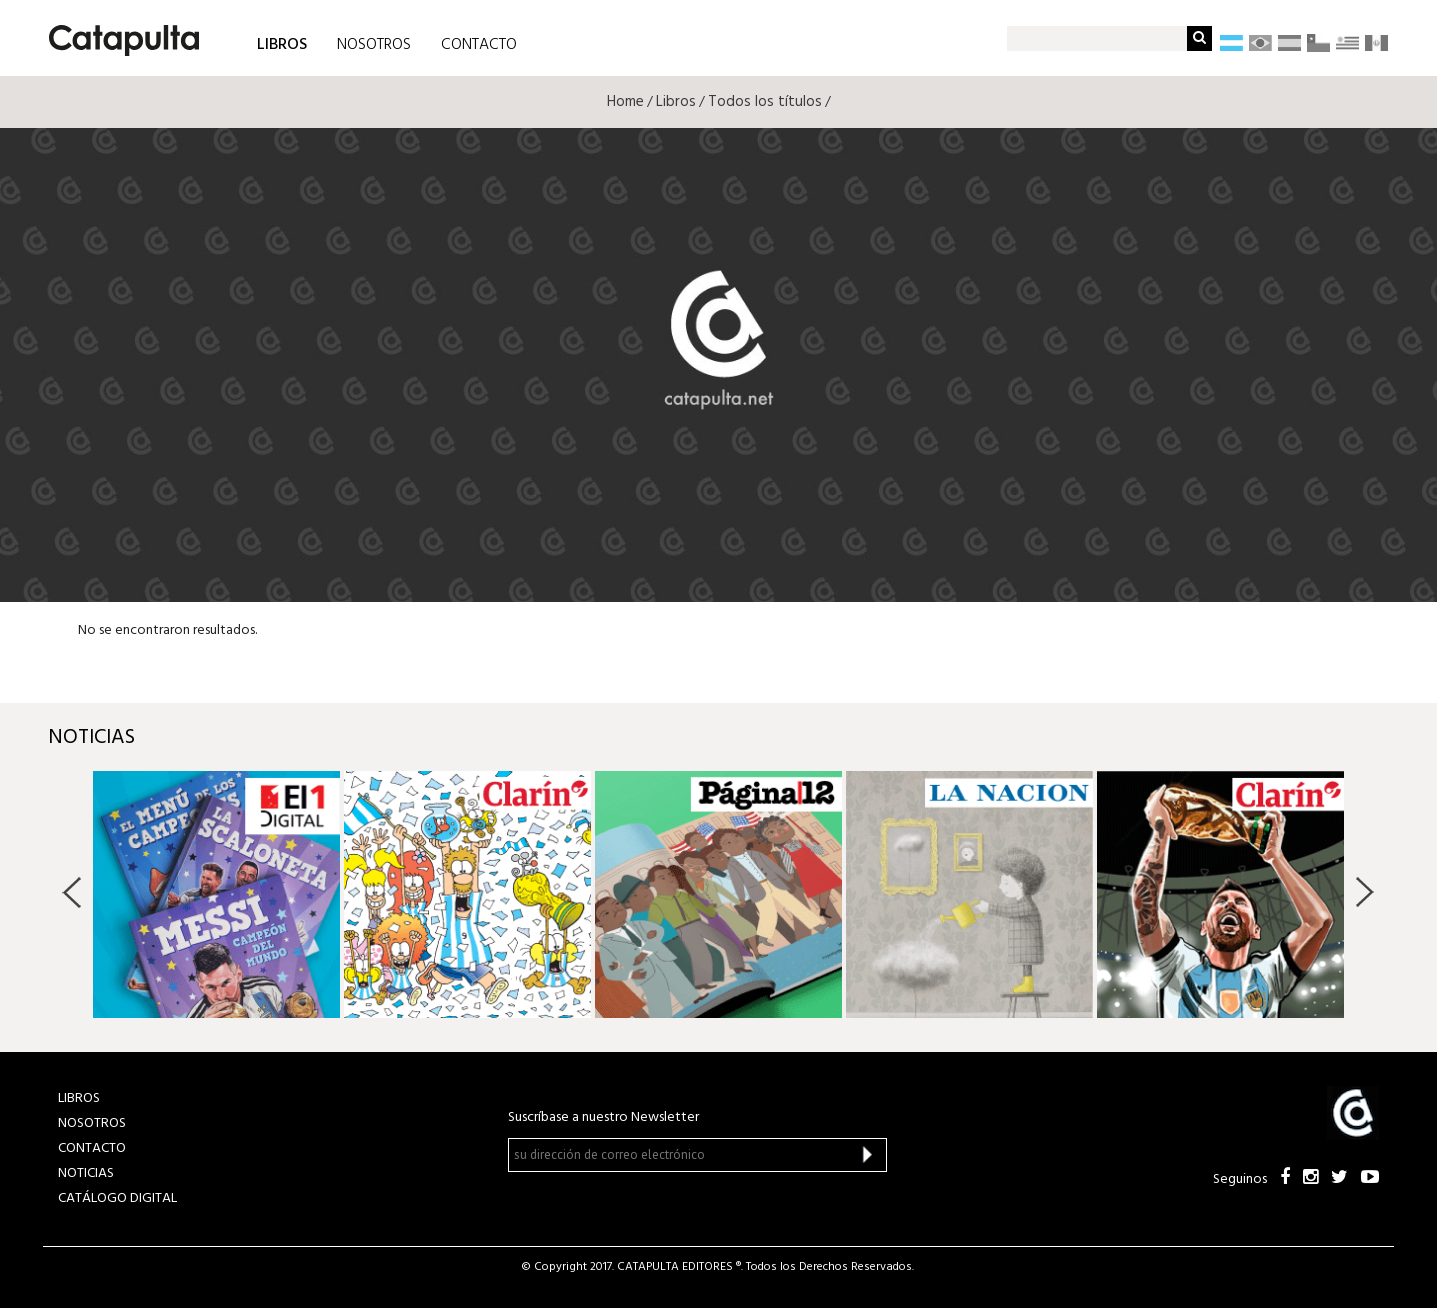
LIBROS (282, 43)
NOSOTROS (374, 45)
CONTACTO (479, 45)
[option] (216, 894)
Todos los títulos (765, 102)
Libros (676, 102)
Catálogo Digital (117, 1198)
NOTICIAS (86, 1173)
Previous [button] (72, 892)
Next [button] (1364, 892)
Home (625, 102)
